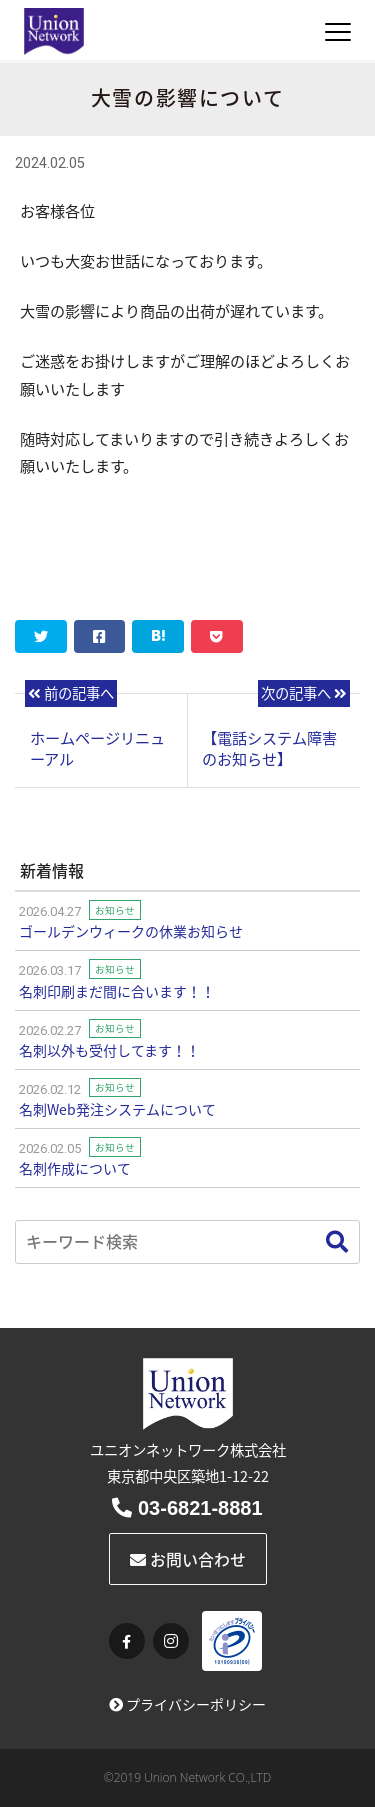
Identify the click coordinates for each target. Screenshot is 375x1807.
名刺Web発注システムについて (117, 1109)
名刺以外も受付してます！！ (109, 1050)
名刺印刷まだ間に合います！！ (117, 991)
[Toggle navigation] (338, 32)
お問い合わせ (188, 1559)
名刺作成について (75, 1168)
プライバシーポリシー (187, 1704)
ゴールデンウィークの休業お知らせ (131, 931)
